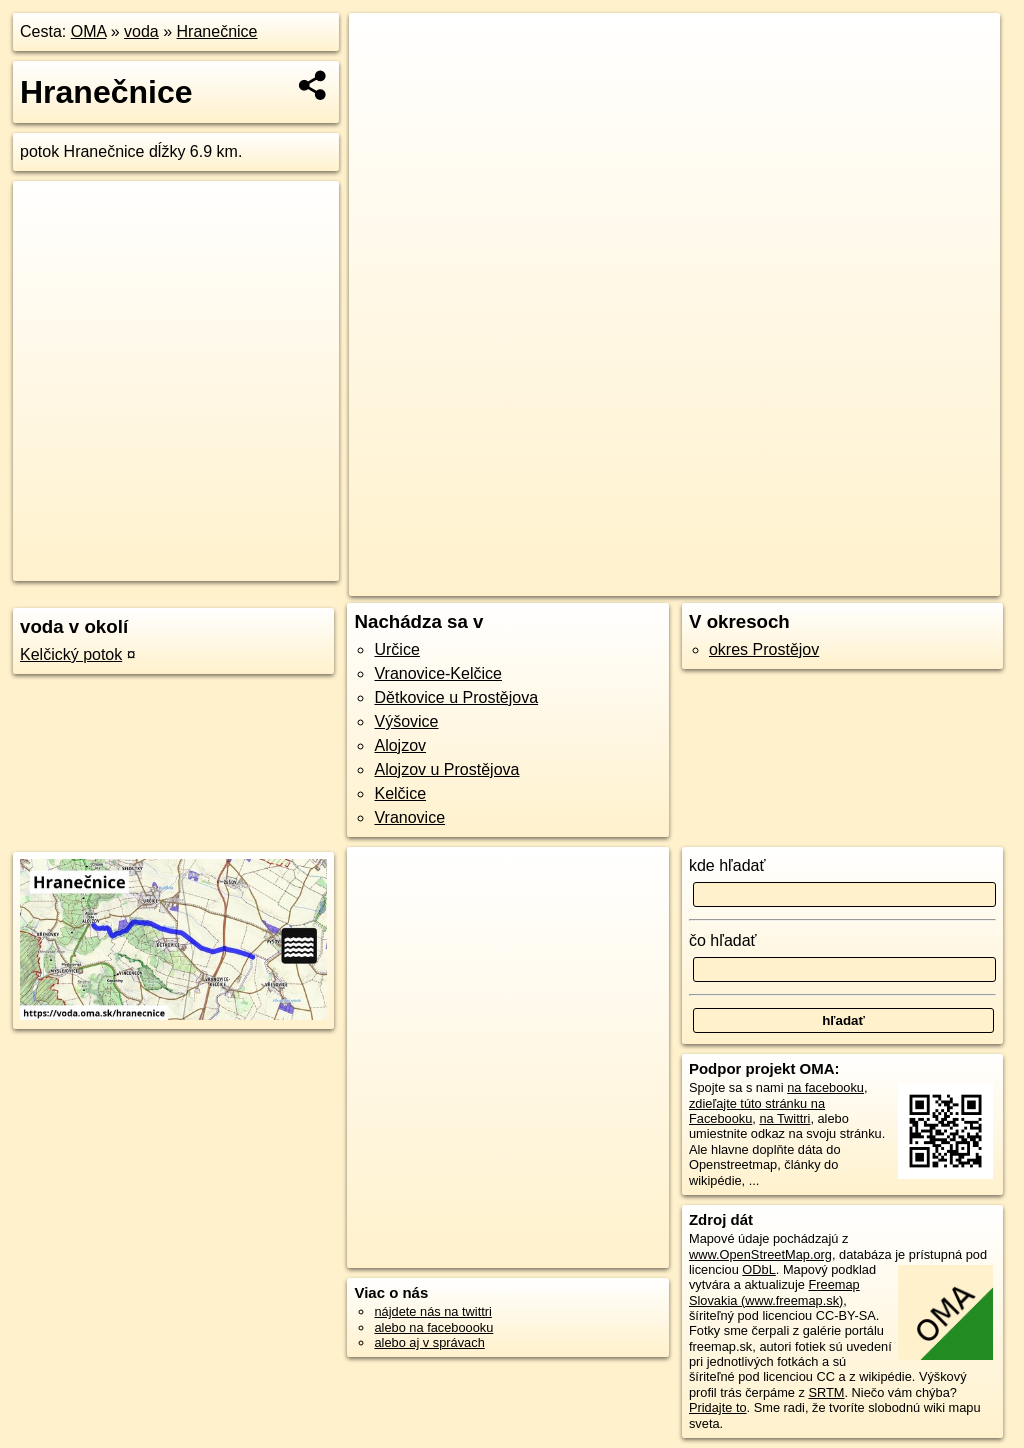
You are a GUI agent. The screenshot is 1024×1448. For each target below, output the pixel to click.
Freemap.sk (763, 581)
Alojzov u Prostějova (446, 769)
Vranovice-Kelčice (437, 673)
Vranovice (409, 817)
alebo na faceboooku (433, 1327)
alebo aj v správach (429, 1342)
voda (141, 31)
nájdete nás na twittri (432, 1311)
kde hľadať (727, 865)
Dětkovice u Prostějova (456, 697)
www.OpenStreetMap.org (760, 1254)
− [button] (383, 78)
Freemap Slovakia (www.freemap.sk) (774, 1292)
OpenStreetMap (659, 581)
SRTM (826, 1392)
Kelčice (400, 793)
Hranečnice (217, 31)
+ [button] (383, 47)
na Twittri (784, 1118)
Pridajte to (718, 1407)
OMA (89, 31)
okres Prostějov (764, 649)
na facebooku (825, 1087)
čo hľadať (723, 940)
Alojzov (400, 745)
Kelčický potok (71, 654)
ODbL (758, 1269)
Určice (396, 649)
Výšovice (406, 721)
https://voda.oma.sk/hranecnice (912, 581)
